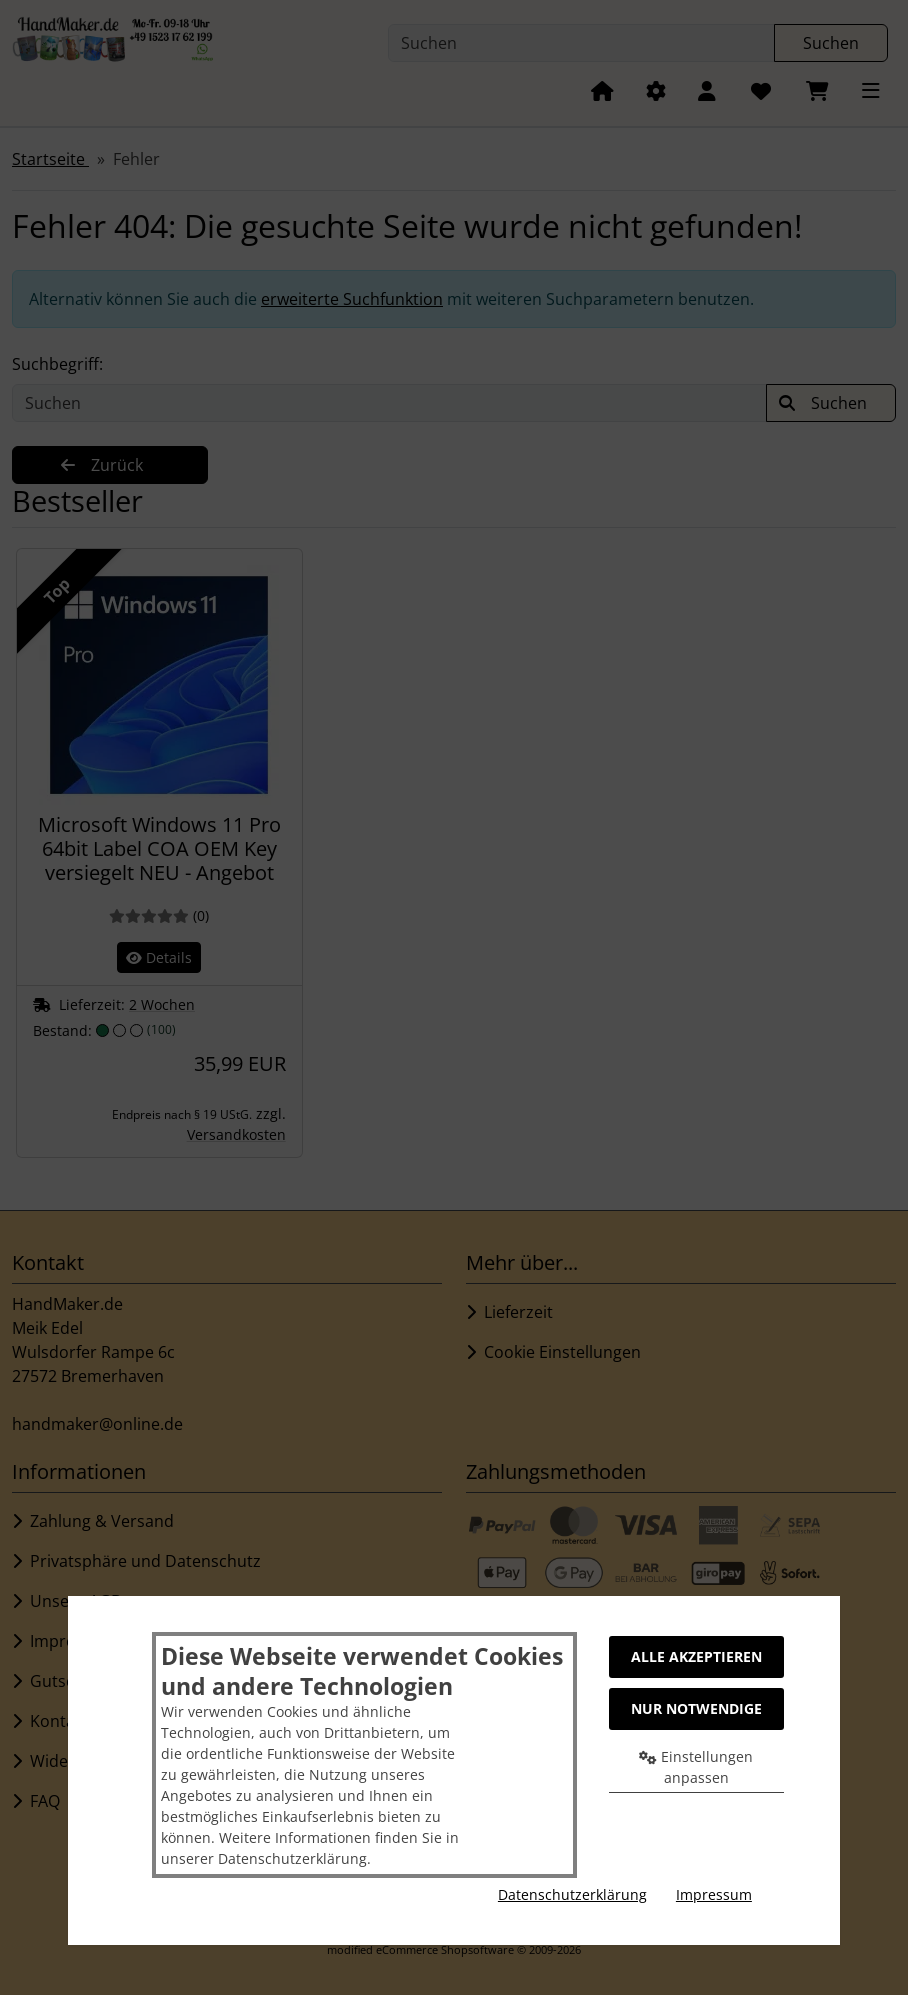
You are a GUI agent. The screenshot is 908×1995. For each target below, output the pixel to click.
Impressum (714, 1894)
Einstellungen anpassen (696, 1767)
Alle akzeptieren (696, 1656)
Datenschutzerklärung (572, 1894)
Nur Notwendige (696, 1708)
